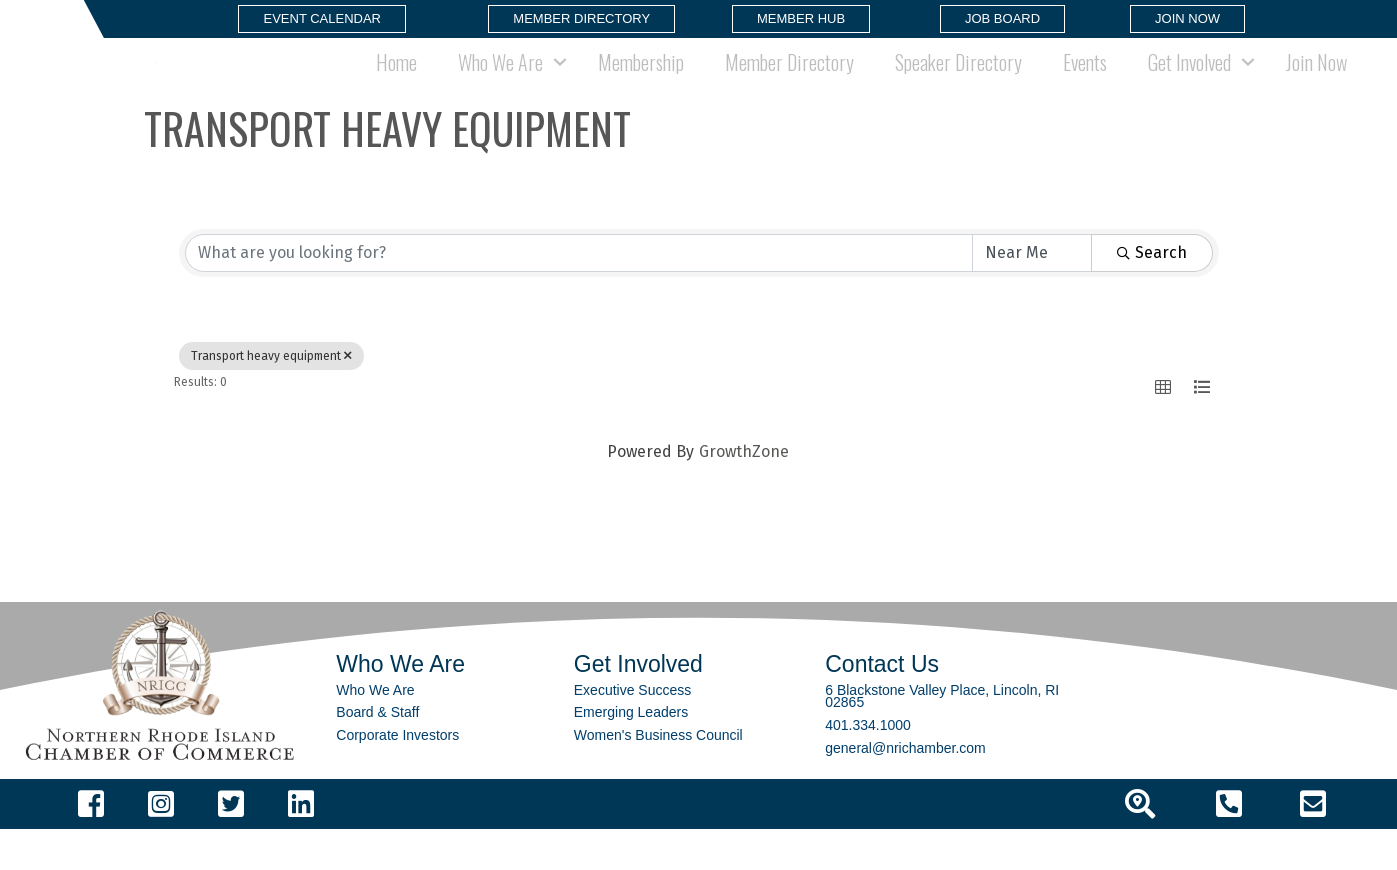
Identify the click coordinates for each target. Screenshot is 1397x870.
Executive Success (633, 731)
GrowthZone (744, 492)
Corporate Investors (397, 776)
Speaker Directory (958, 82)
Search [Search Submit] (1152, 293)
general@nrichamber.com (905, 788)
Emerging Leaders (631, 753)
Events (1085, 82)
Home (396, 82)
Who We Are (500, 82)
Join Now (1316, 82)
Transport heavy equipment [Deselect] (271, 397)
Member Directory (789, 82)
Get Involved (1189, 82)
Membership (641, 82)
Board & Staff (377, 753)
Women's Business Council (658, 776)
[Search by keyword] (579, 294)
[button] (322, 19)
